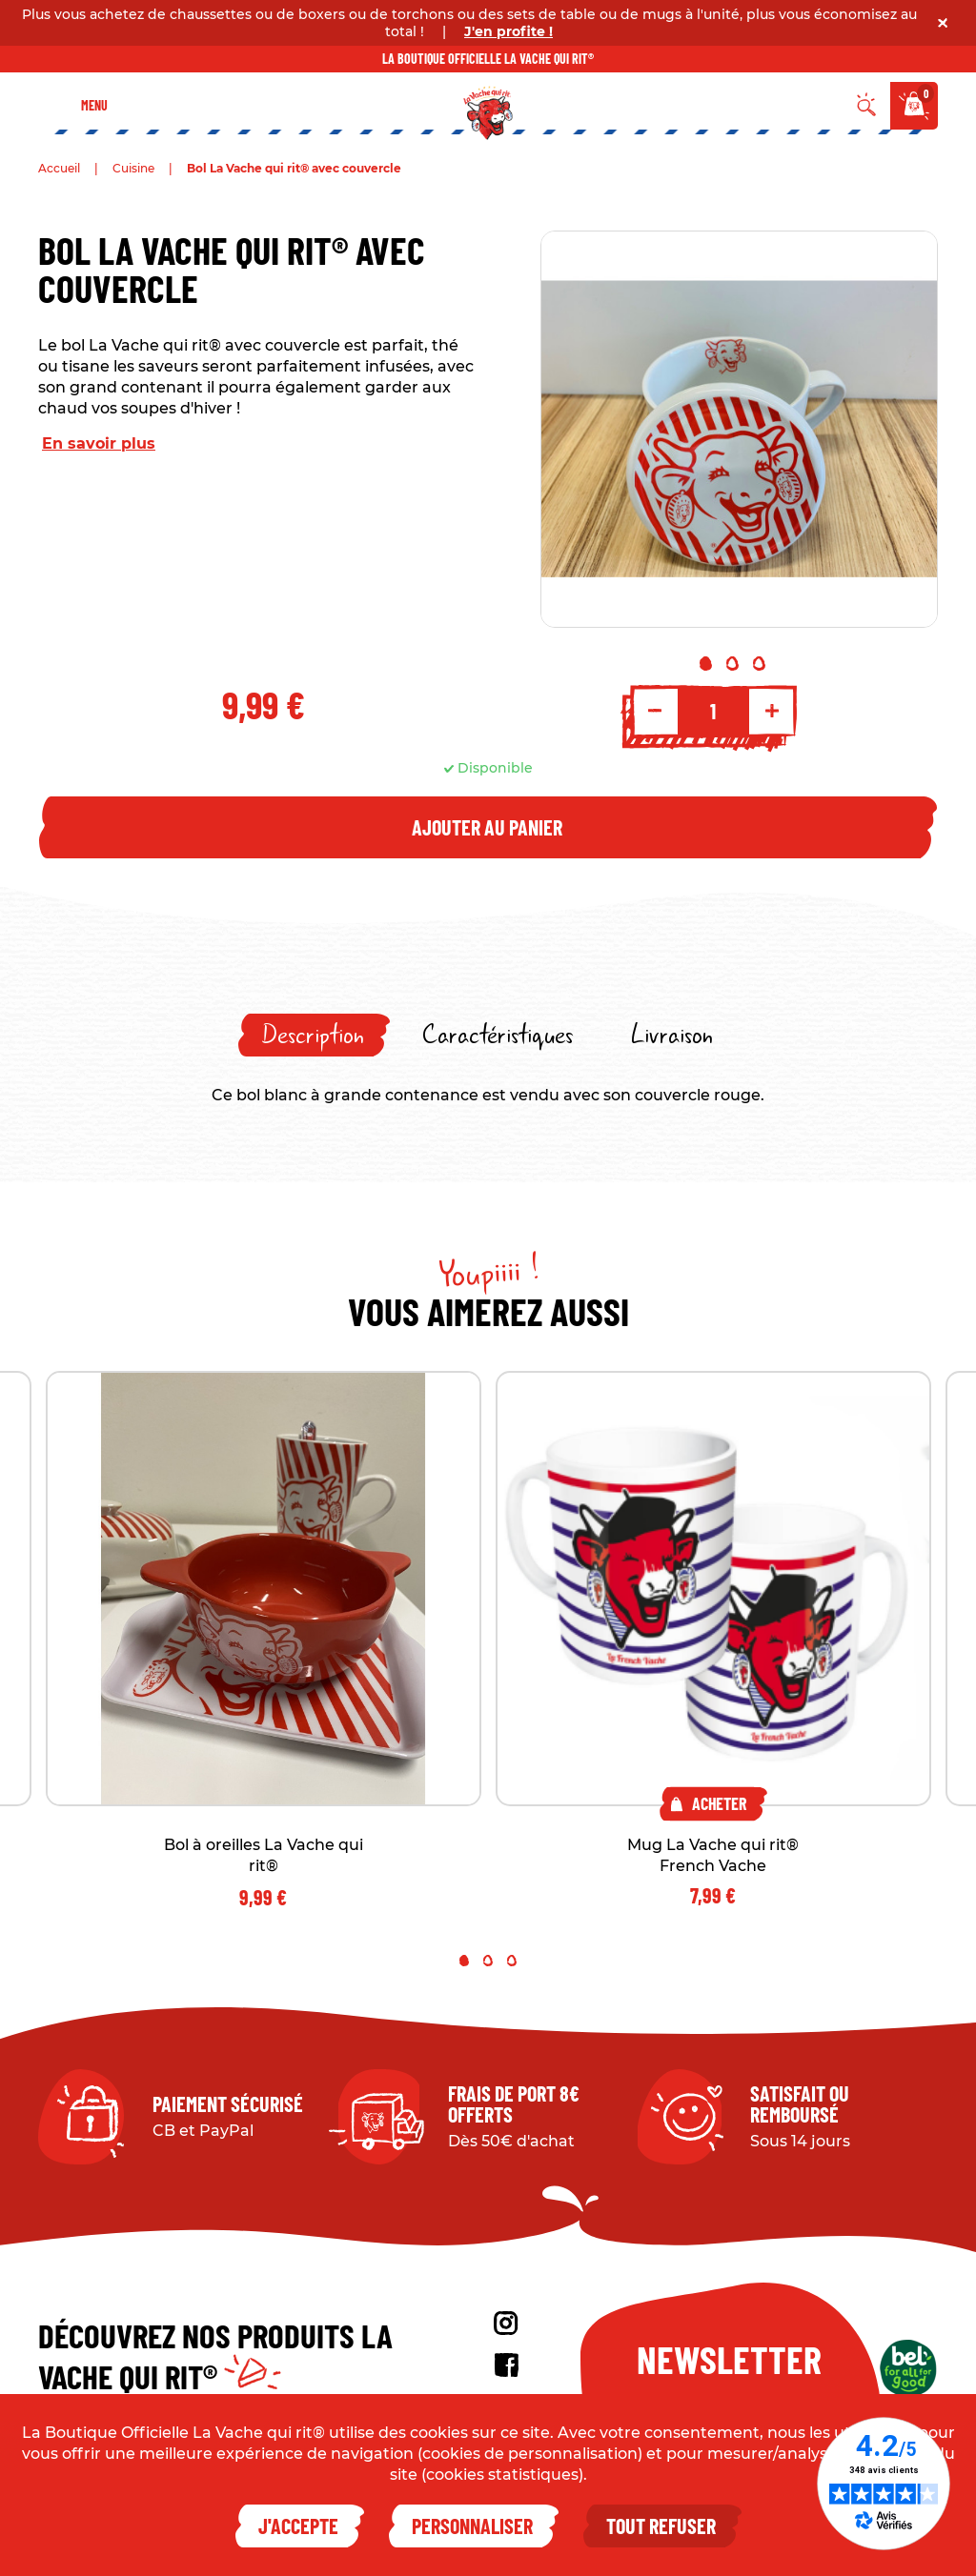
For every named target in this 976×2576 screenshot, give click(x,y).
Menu (94, 105)
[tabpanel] (739, 429)
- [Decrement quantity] (655, 711)
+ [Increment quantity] (772, 711)
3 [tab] (759, 663)
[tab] (314, 1035)
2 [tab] (732, 663)
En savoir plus (98, 443)
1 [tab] (706, 663)
